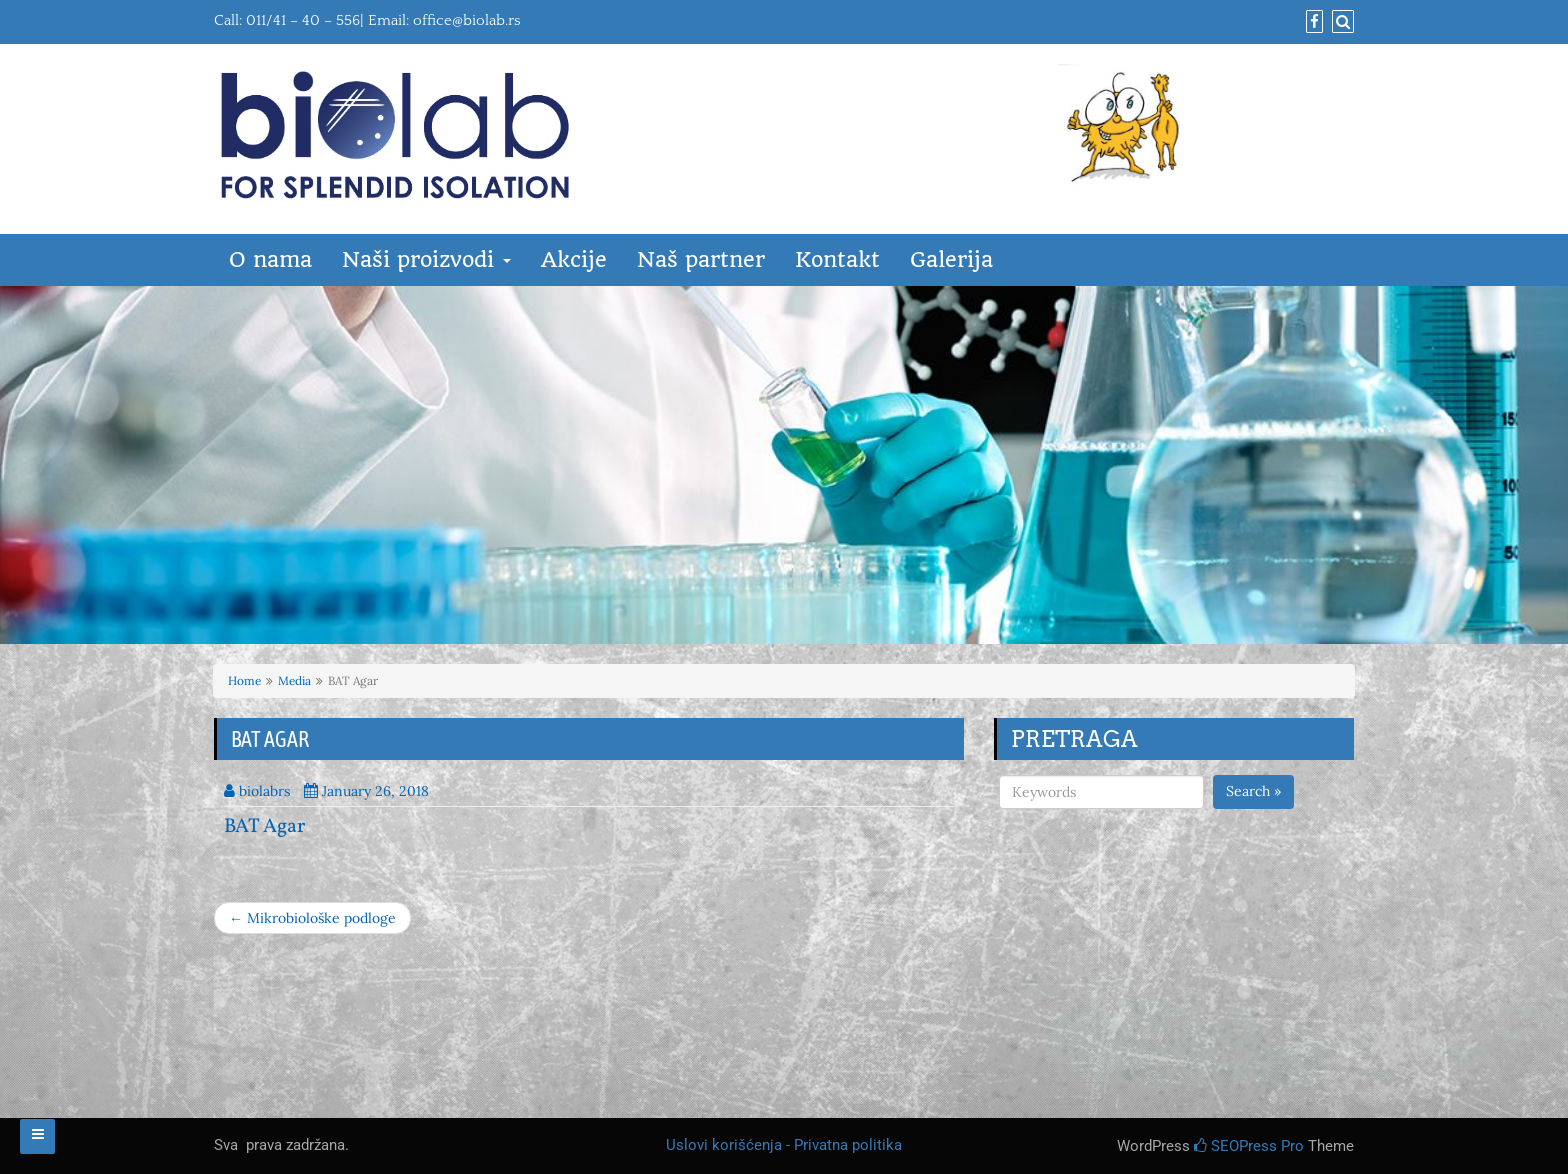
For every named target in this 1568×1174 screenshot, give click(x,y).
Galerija (951, 259)
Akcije (574, 259)
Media (294, 680)
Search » (1253, 791)
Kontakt (837, 259)
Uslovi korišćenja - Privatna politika (784, 1145)
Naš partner (701, 259)
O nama (270, 259)
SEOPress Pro (1249, 1146)
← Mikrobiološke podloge (312, 918)
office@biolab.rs (467, 20)
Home (244, 680)
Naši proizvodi (426, 259)
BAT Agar (264, 827)
